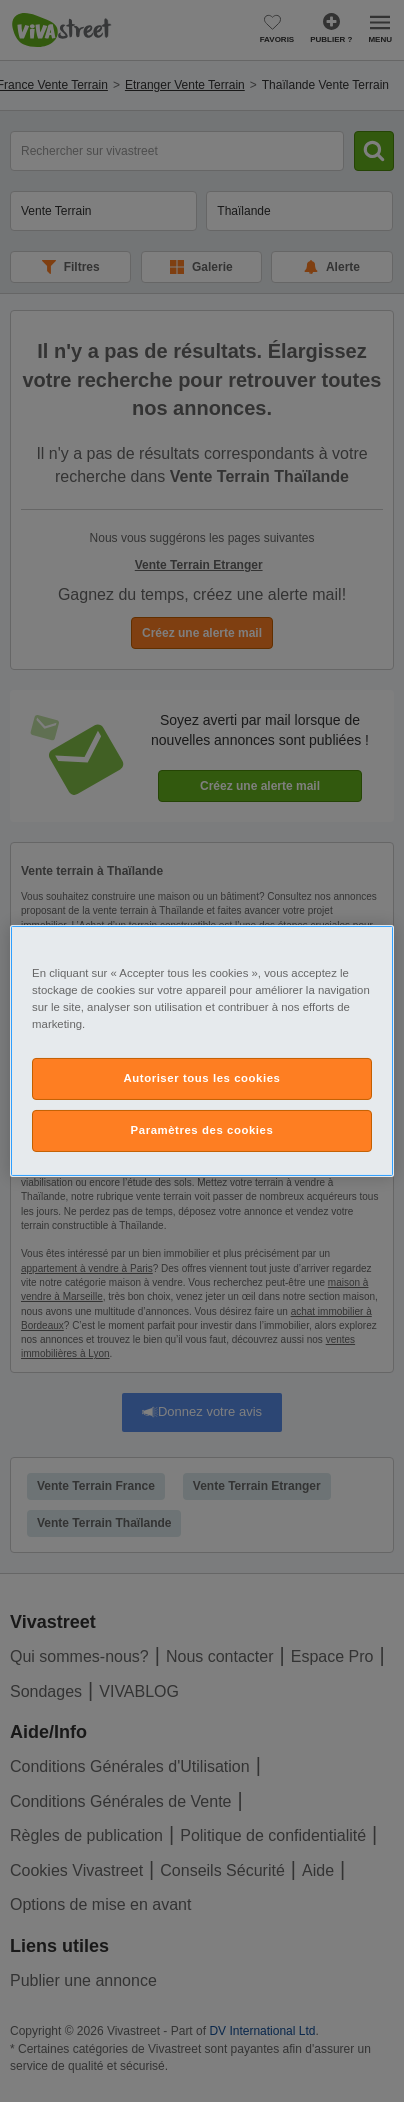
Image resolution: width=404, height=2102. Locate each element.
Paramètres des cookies (202, 1130)
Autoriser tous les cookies (201, 1078)
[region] (202, 1051)
